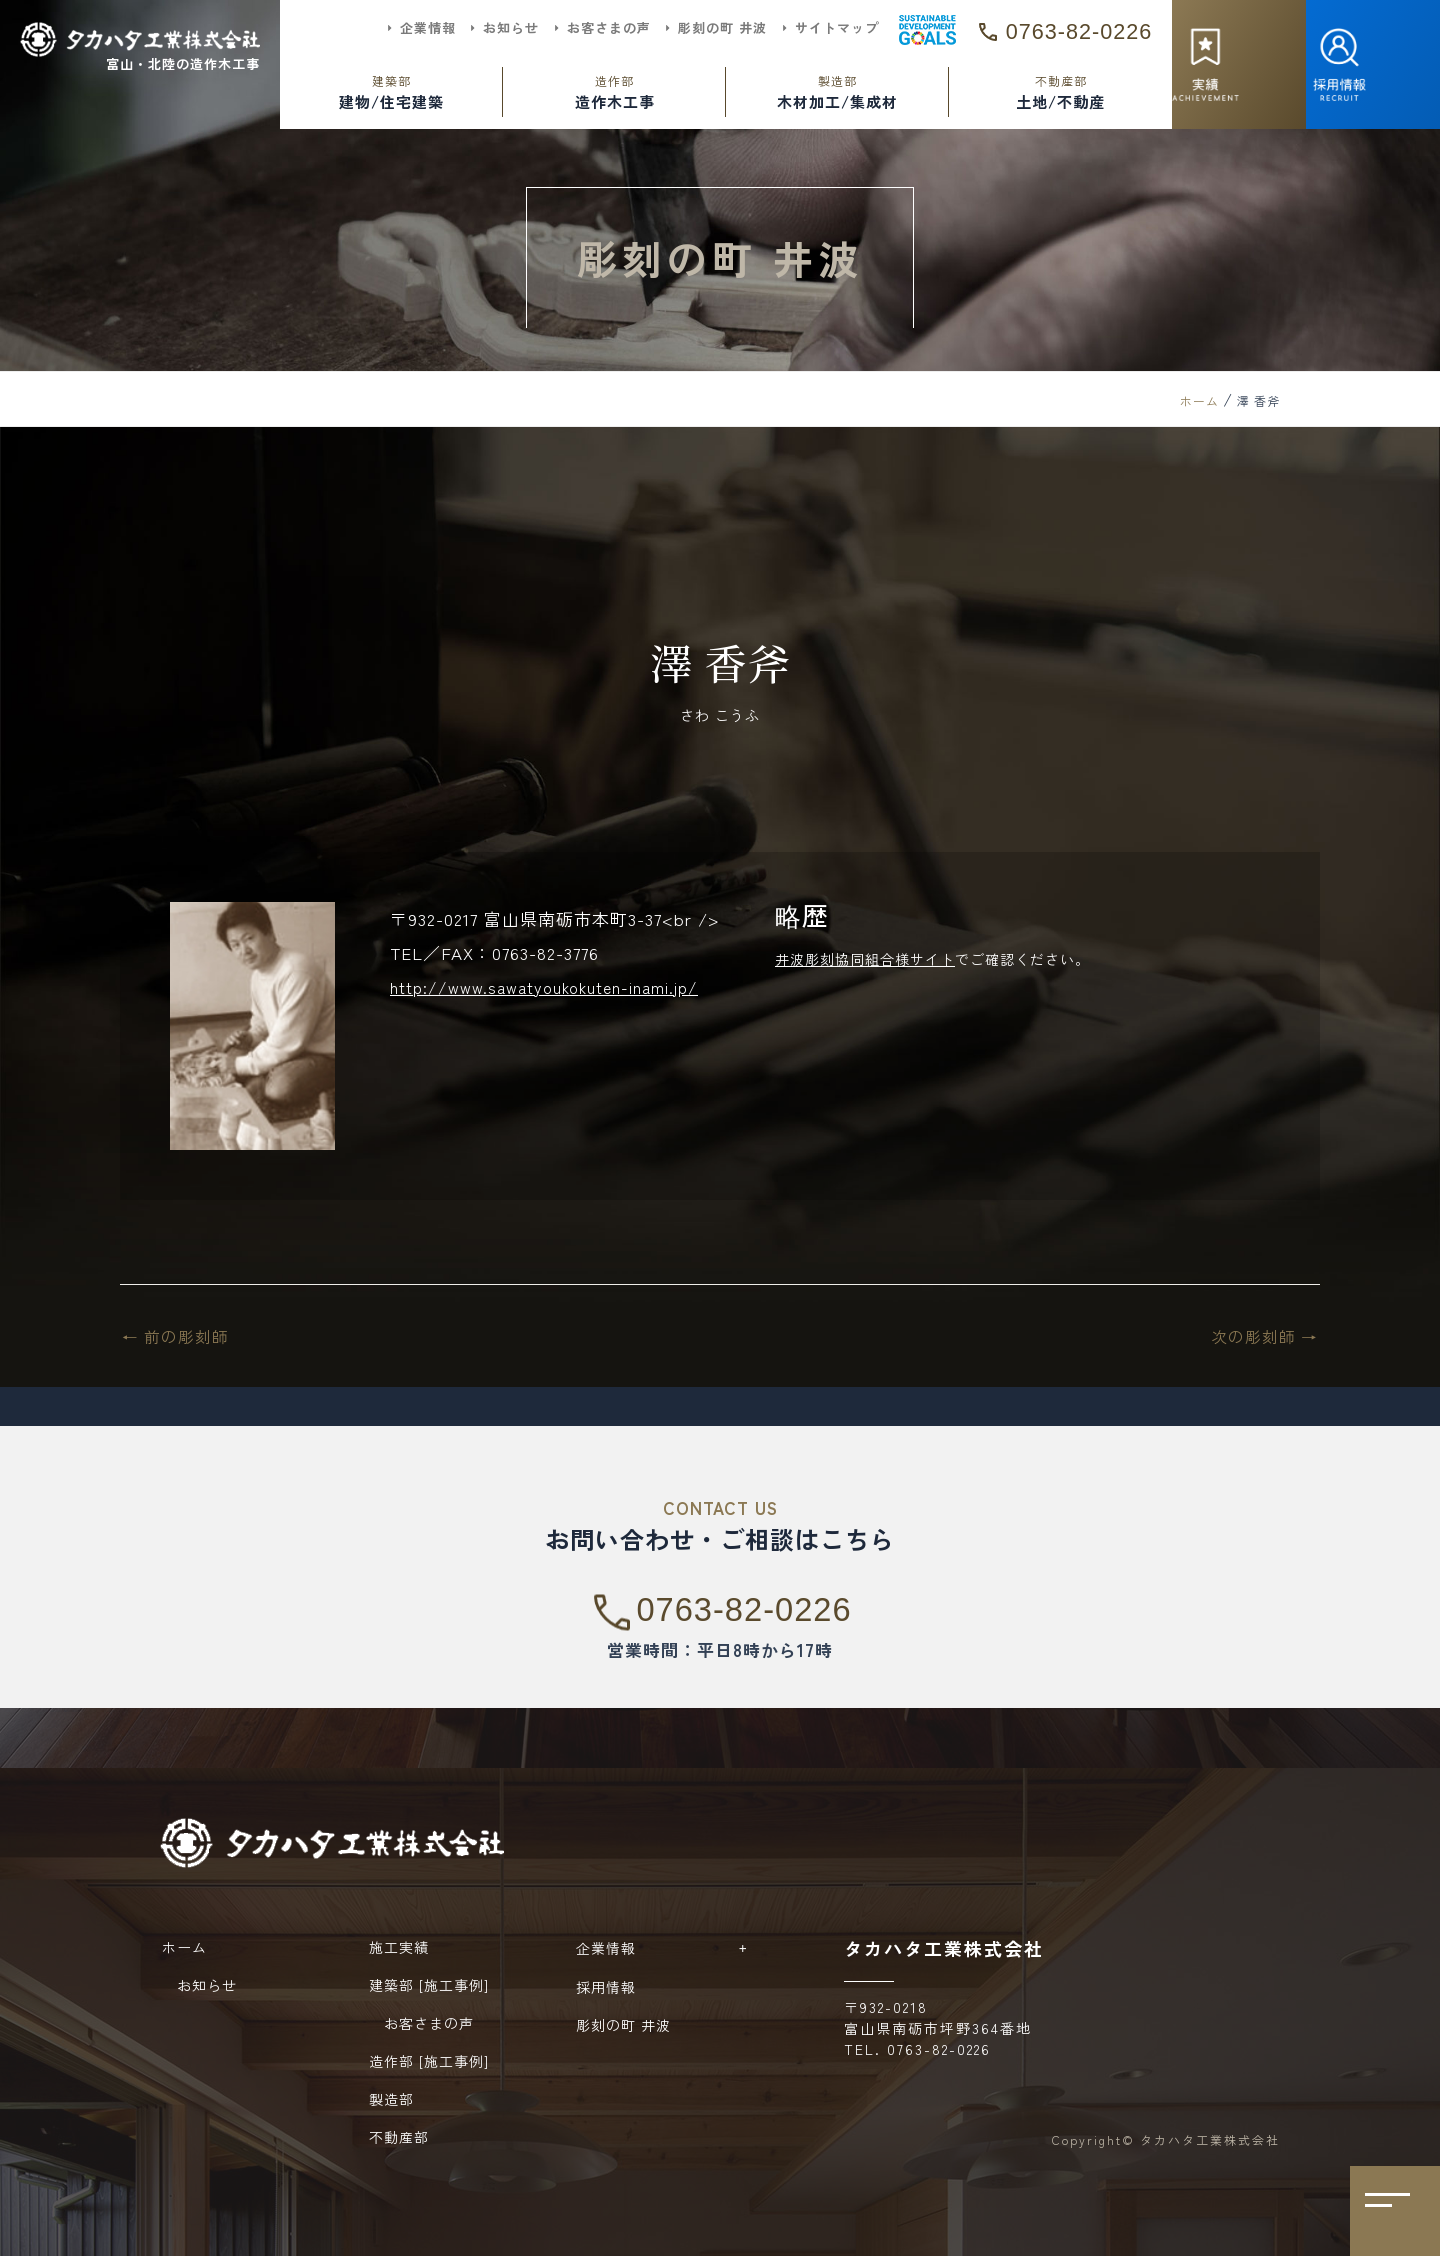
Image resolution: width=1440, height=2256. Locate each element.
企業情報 (667, 1948)
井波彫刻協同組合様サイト (865, 959)
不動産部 (399, 2137)
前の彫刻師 (179, 1335)
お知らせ (199, 1985)
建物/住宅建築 (391, 92)
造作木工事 (614, 92)
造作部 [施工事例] (429, 2061)
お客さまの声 (421, 2023)
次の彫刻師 (1261, 1335)
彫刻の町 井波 (623, 2025)
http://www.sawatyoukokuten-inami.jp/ (552, 986)
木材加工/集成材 (837, 92)
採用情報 (606, 1987)
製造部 (391, 2099)
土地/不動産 (1060, 92)
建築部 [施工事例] (429, 1985)
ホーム (1199, 400)
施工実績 (399, 1947)
